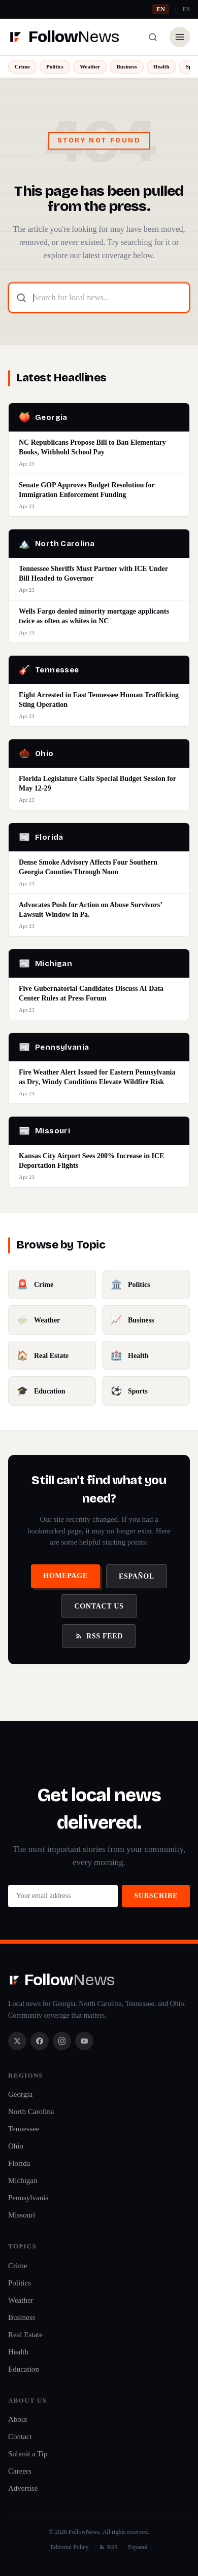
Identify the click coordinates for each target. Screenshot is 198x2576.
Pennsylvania (28, 2198)
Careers (19, 2471)
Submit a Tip (28, 2454)
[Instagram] (62, 2041)
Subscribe (156, 1896)
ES (186, 9)
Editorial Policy (69, 2547)
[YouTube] (84, 2041)
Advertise (23, 2488)
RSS (108, 2547)
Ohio (15, 2146)
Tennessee (23, 2129)
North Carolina (31, 2111)
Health (161, 66)
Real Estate (25, 2335)
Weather (90, 66)
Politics (54, 66)
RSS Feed (99, 1636)
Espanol (138, 2547)
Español (136, 1576)
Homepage (65, 1576)
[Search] (152, 37)
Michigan (23, 2180)
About (17, 2419)
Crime (22, 66)
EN (160, 9)
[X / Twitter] (17, 2041)
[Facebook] (39, 2041)
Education (23, 2369)
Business (126, 66)
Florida (19, 2163)
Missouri (21, 2215)
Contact (20, 2436)
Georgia (20, 2094)
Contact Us (98, 1606)
